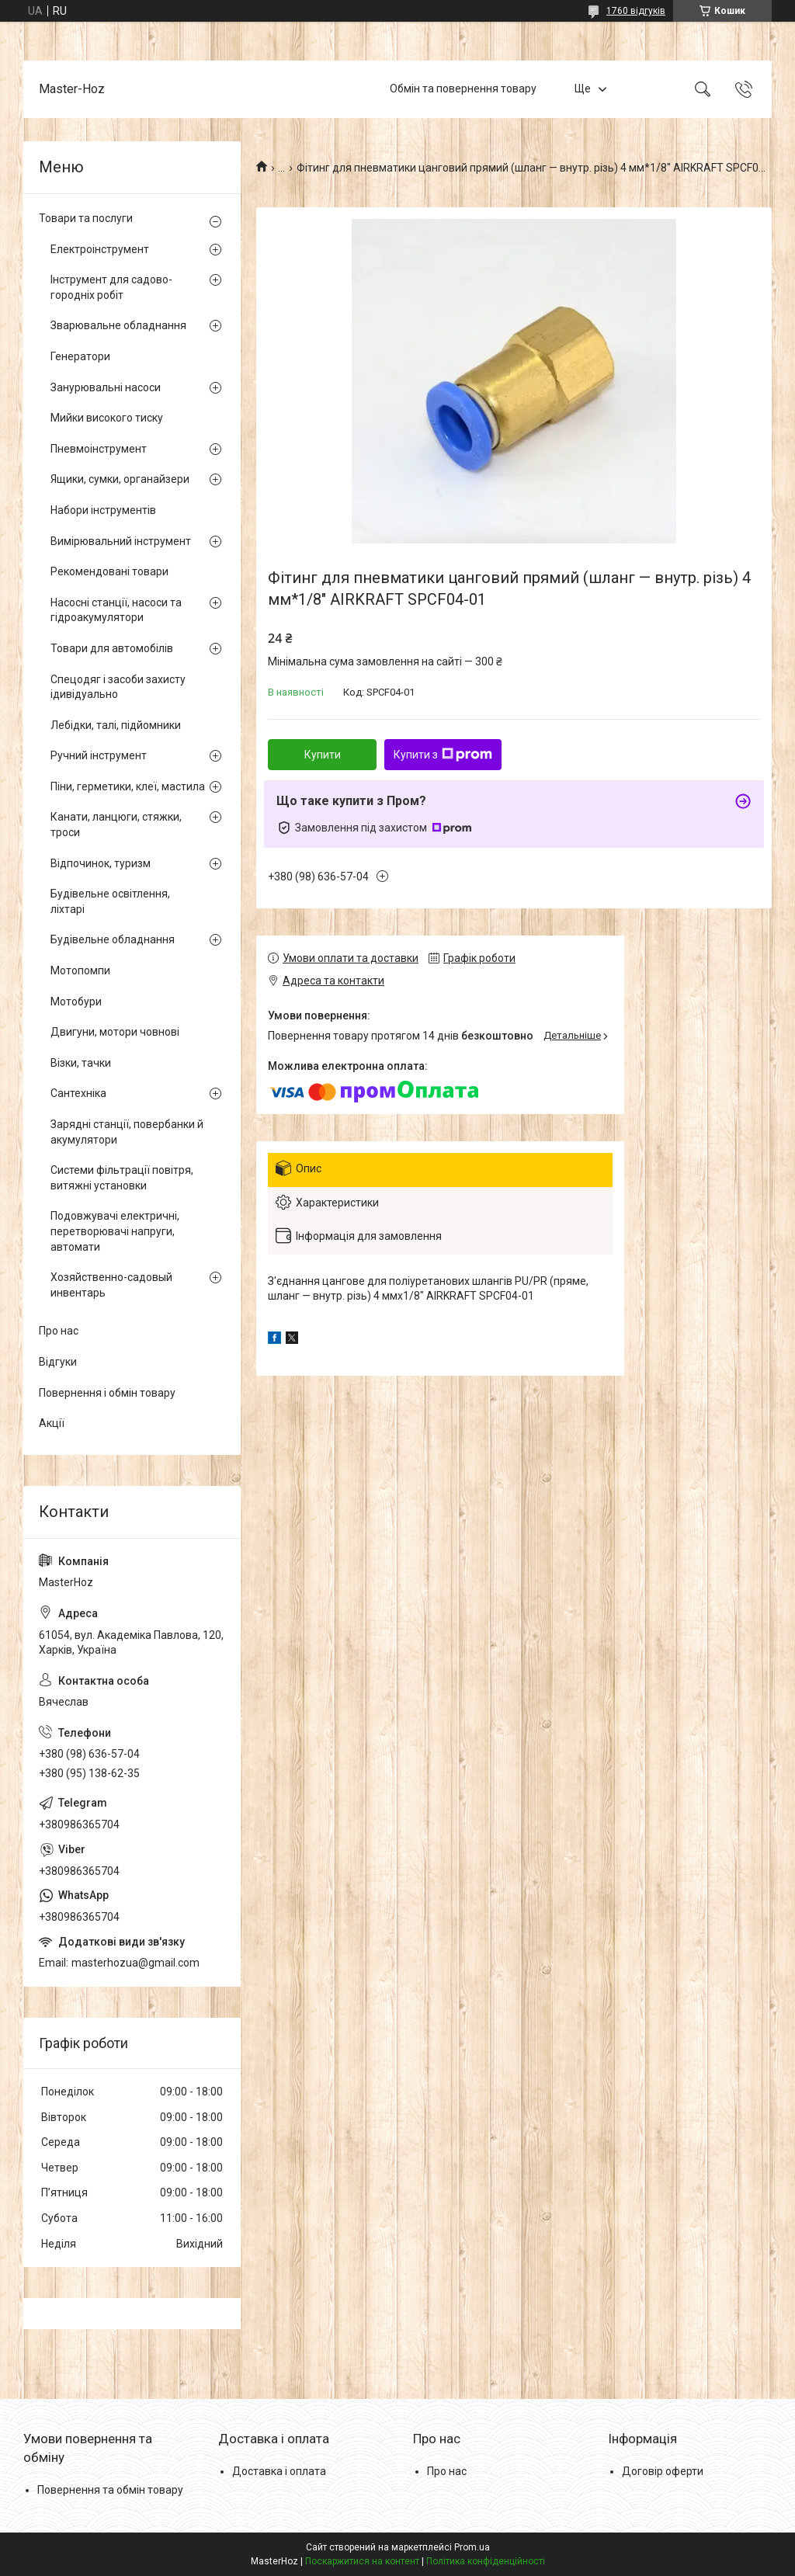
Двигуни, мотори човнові (114, 1032)
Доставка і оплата (279, 2471)
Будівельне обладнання (112, 939)
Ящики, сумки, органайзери (119, 479)
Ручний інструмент (98, 755)
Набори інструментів (103, 510)
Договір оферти (662, 2471)
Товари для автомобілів (111, 648)
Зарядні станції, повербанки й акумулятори (126, 1132)
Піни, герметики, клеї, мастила (127, 786)
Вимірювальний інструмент (120, 541)
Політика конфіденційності (485, 2561)
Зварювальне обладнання (118, 325)
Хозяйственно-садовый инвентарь (111, 1285)
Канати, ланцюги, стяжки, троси (116, 824)
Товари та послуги (86, 218)
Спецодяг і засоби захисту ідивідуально (118, 687)
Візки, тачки (80, 1063)
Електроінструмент (99, 249)
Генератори (80, 356)
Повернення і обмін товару (107, 1393)
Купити (322, 754)
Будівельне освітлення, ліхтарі (110, 901)
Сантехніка (78, 1093)
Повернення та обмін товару (110, 2490)
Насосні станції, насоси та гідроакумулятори (116, 610)
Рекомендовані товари (109, 571)
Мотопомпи (80, 970)
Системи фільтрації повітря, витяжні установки (121, 1178)
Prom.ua (472, 2547)
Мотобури (76, 1001)
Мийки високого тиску (106, 417)
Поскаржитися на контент (362, 2561)
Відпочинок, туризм (100, 863)
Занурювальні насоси (105, 387)
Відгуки (58, 1362)
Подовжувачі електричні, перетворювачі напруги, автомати (114, 1231)
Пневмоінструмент (98, 449)
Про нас (58, 1330)
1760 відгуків (635, 10)
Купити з (443, 755)
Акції (51, 1423)
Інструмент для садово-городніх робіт (111, 287)
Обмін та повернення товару (463, 88)
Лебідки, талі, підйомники (115, 725)
